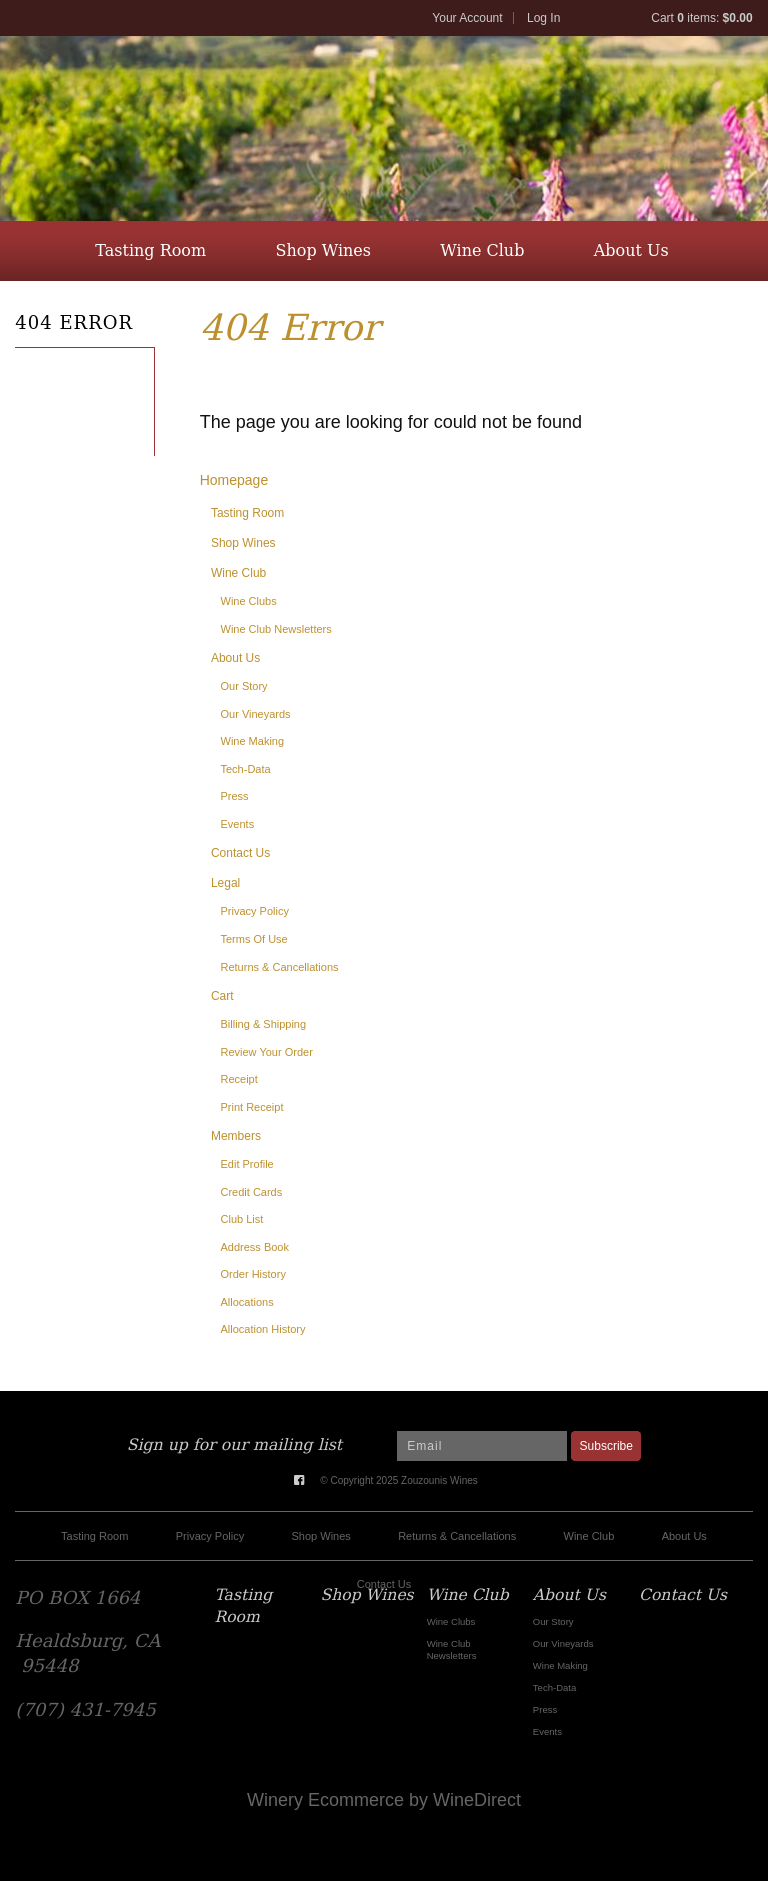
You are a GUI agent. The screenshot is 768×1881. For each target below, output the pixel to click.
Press (235, 796)
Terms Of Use (254, 939)
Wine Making (253, 741)
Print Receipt (252, 1107)
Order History (253, 1274)
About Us (631, 250)
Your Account (467, 18)
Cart (222, 996)
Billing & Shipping (264, 1024)
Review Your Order (267, 1052)
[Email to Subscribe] (482, 1446)
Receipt (239, 1079)
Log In (543, 18)
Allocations (247, 1302)
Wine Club (482, 250)
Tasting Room (150, 250)
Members (236, 1136)
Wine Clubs (249, 601)
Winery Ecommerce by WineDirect (384, 1800)
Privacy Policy (255, 911)
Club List (242, 1219)
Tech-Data (246, 769)
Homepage (234, 480)
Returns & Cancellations (280, 967)
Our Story (244, 686)
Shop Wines (324, 250)
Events (238, 824)
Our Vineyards (256, 714)
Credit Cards (252, 1192)
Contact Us (382, 310)
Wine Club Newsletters (276, 629)
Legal (225, 883)
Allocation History (263, 1329)
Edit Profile (247, 1164)
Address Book (255, 1247)
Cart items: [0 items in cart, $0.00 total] (701, 18)
